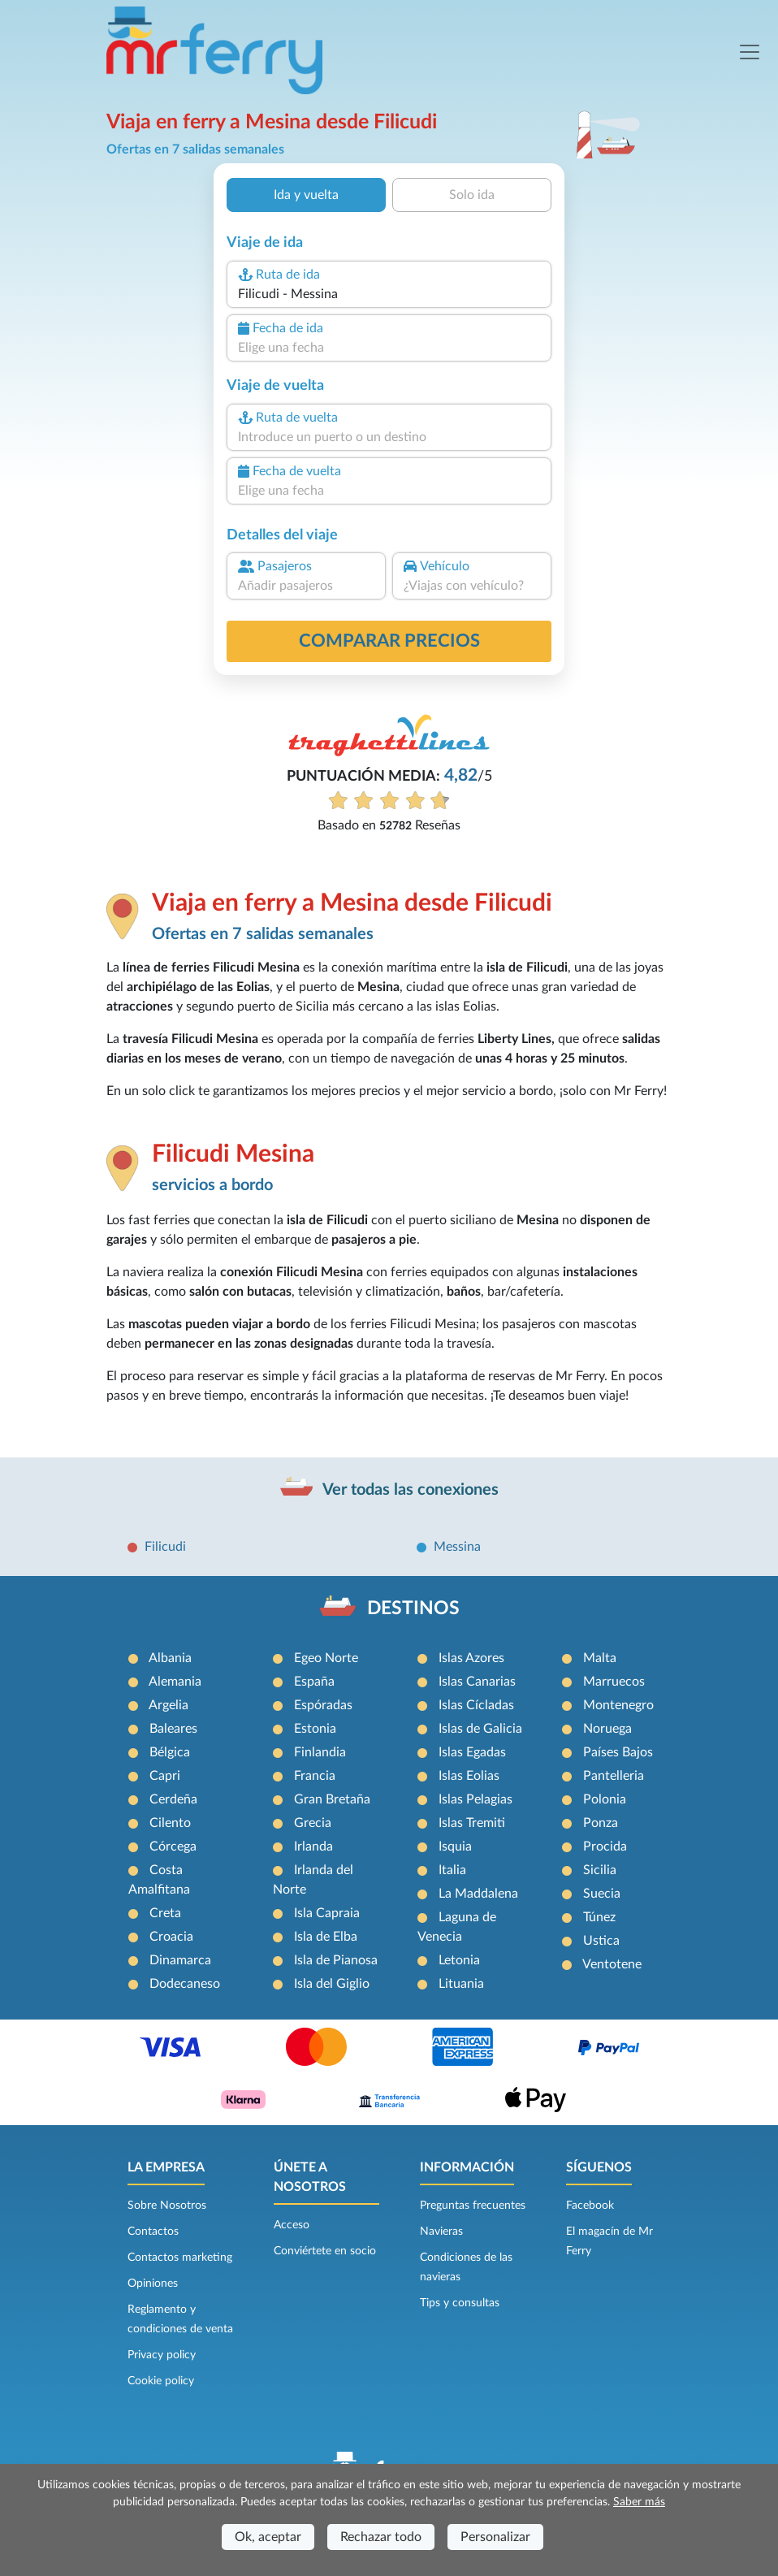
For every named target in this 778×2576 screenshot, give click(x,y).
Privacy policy (162, 2355)
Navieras (441, 2231)
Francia (314, 1775)
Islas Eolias (469, 1775)
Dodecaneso (184, 1983)
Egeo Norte (326, 1658)
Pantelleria (613, 1775)
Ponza (600, 1822)
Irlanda (313, 1846)
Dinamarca (180, 1960)
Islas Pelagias (475, 1799)
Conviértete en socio (325, 2251)
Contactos (153, 2231)
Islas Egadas (472, 1752)
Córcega (173, 1846)
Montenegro (618, 1705)
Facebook (590, 2205)
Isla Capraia (327, 1913)
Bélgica (169, 1752)
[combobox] (389, 294)
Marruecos (614, 1681)
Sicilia (599, 1870)
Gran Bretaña (332, 1799)
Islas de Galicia (480, 1728)
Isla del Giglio (332, 1983)
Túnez (599, 1917)
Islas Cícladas (476, 1705)
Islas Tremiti (472, 1822)
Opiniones (153, 2283)
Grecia (312, 1822)
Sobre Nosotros (167, 2205)
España (314, 1681)
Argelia (168, 1705)
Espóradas (323, 1705)
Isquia (455, 1846)
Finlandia (320, 1752)
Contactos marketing (180, 2257)
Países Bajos (618, 1752)
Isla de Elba (325, 1936)
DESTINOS (413, 1608)
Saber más (639, 2502)
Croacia (171, 1936)
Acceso (291, 2225)
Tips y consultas (459, 2303)
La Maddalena (478, 1893)
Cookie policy (161, 2381)
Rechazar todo (380, 2537)
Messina (457, 1546)
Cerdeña (173, 1799)
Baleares (173, 1728)
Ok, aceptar (268, 2537)
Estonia (315, 1728)
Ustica (601, 1940)
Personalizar (495, 2537)
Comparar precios (389, 641)
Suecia (601, 1893)
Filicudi (165, 1546)
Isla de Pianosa (336, 1960)
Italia (452, 1870)
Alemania (175, 1681)
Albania (170, 1658)
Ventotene (612, 1964)
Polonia (604, 1799)
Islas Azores (471, 1658)
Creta (165, 1913)
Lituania (461, 1983)
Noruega (607, 1728)
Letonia (459, 1960)
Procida (605, 1846)
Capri (164, 1775)
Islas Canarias (477, 1681)
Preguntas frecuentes (472, 2205)
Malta (599, 1658)
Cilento (170, 1822)
